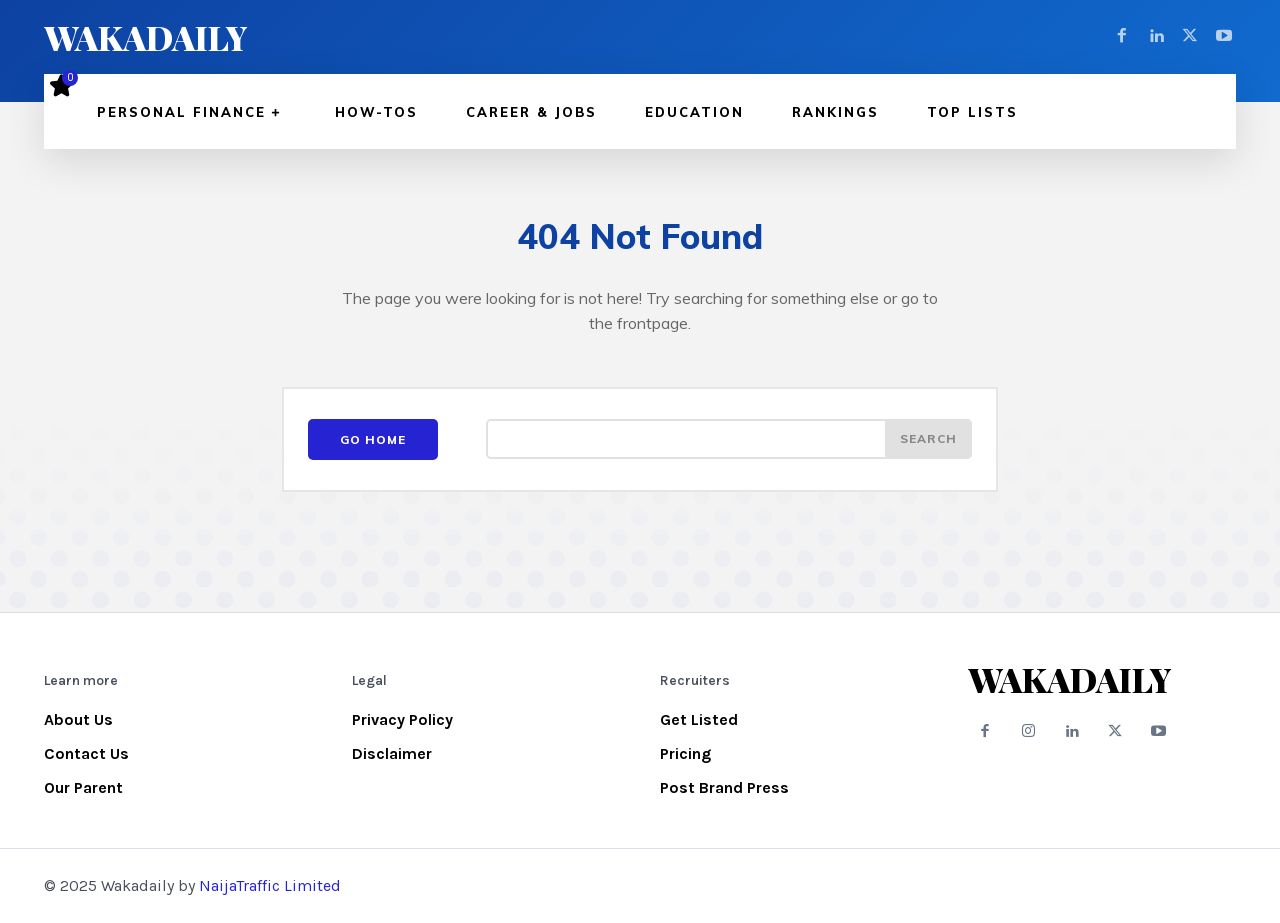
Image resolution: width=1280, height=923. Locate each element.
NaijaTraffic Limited (270, 885)
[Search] (928, 440)
